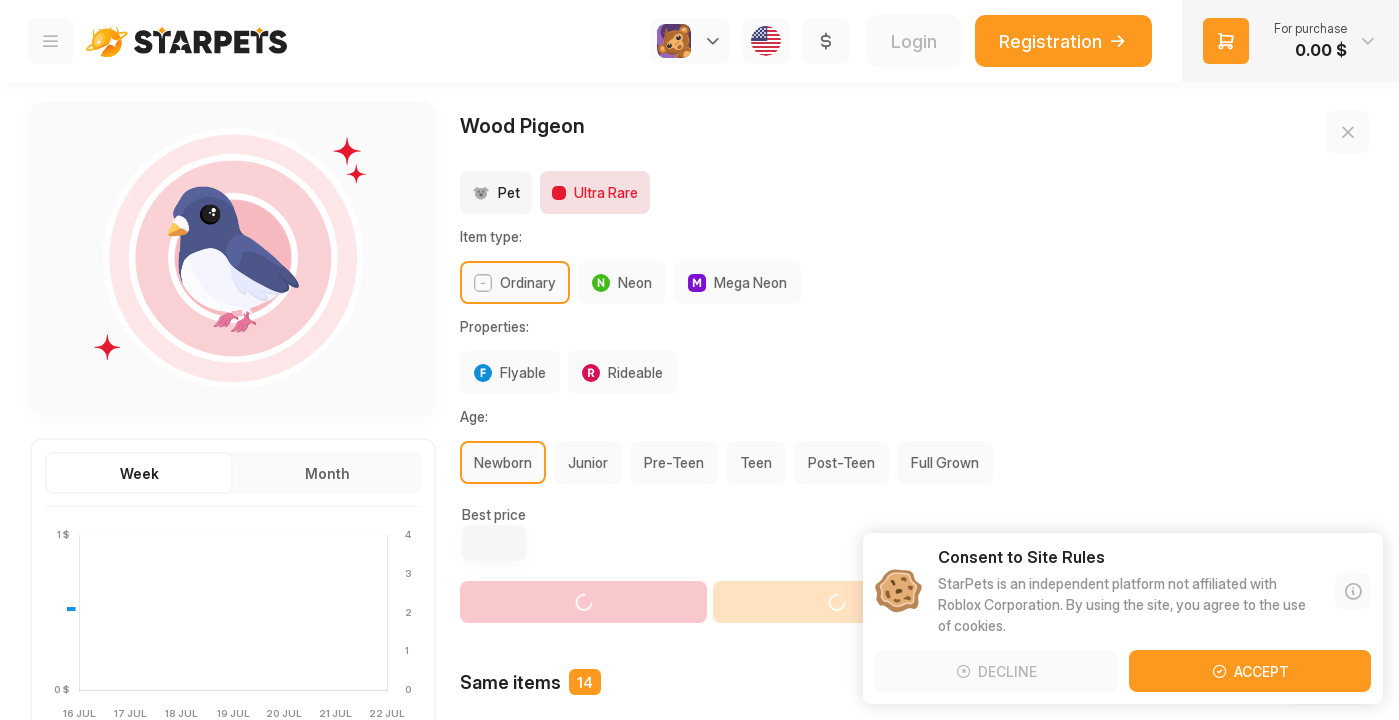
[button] (1290, 41)
